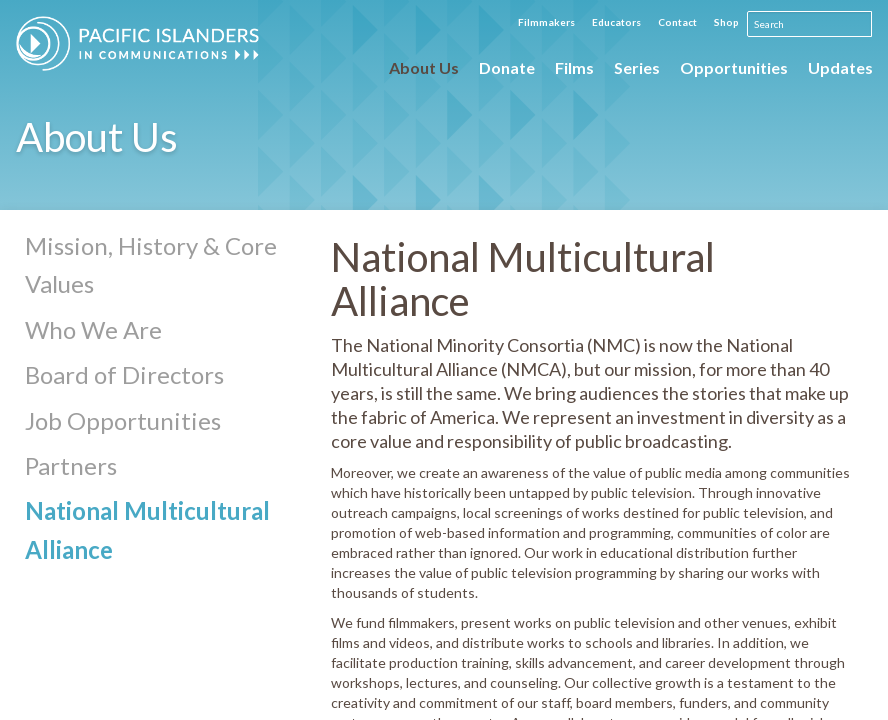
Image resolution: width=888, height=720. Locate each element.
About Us (424, 67)
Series (637, 67)
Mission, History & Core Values (151, 264)
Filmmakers (546, 22)
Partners (71, 465)
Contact (677, 22)
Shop (726, 22)
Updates (840, 67)
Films (574, 67)
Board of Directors (124, 374)
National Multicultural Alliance (147, 529)
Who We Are (93, 329)
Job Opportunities (123, 420)
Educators (616, 22)
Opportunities (734, 67)
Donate (507, 67)
